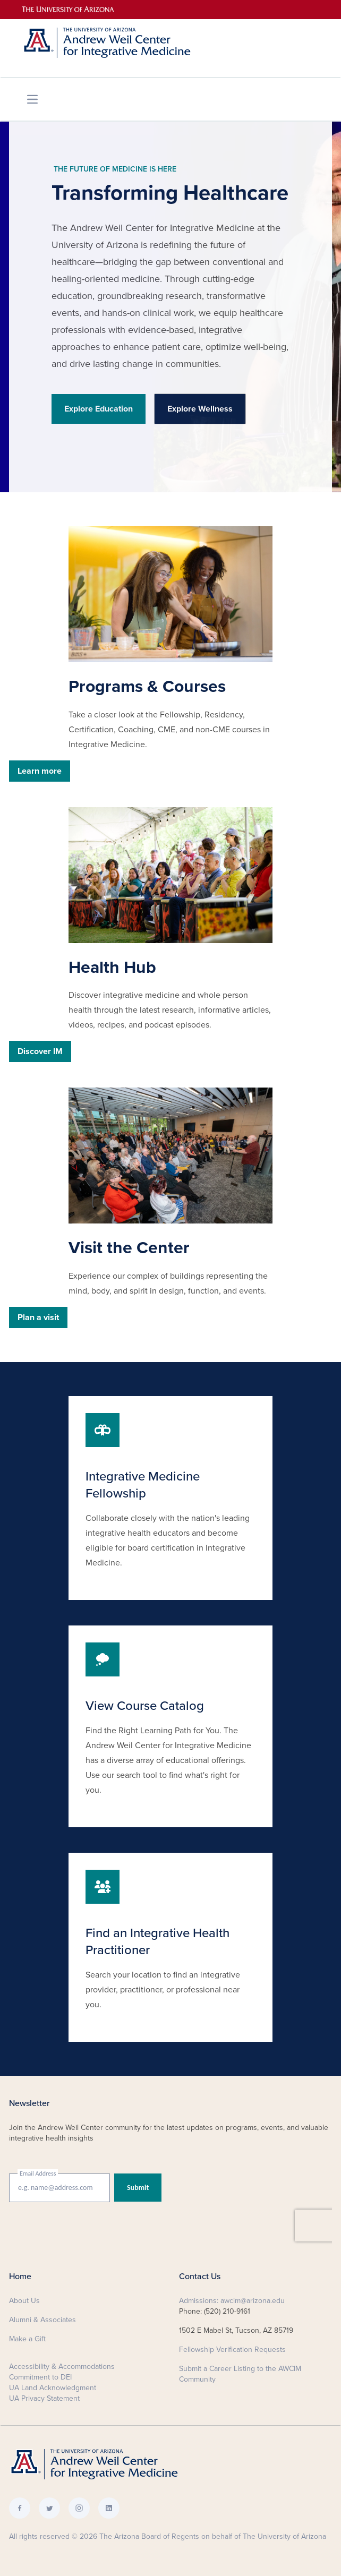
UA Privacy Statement (44, 2398)
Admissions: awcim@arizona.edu (232, 2300)
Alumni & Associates (42, 2319)
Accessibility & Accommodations (62, 2366)
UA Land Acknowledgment (52, 2387)
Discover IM (40, 1051)
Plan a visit (38, 1317)
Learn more (40, 771)
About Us (24, 2300)
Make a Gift (27, 2338)
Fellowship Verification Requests (232, 2349)
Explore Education (98, 409)
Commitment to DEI (40, 2377)
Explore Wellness (200, 409)
